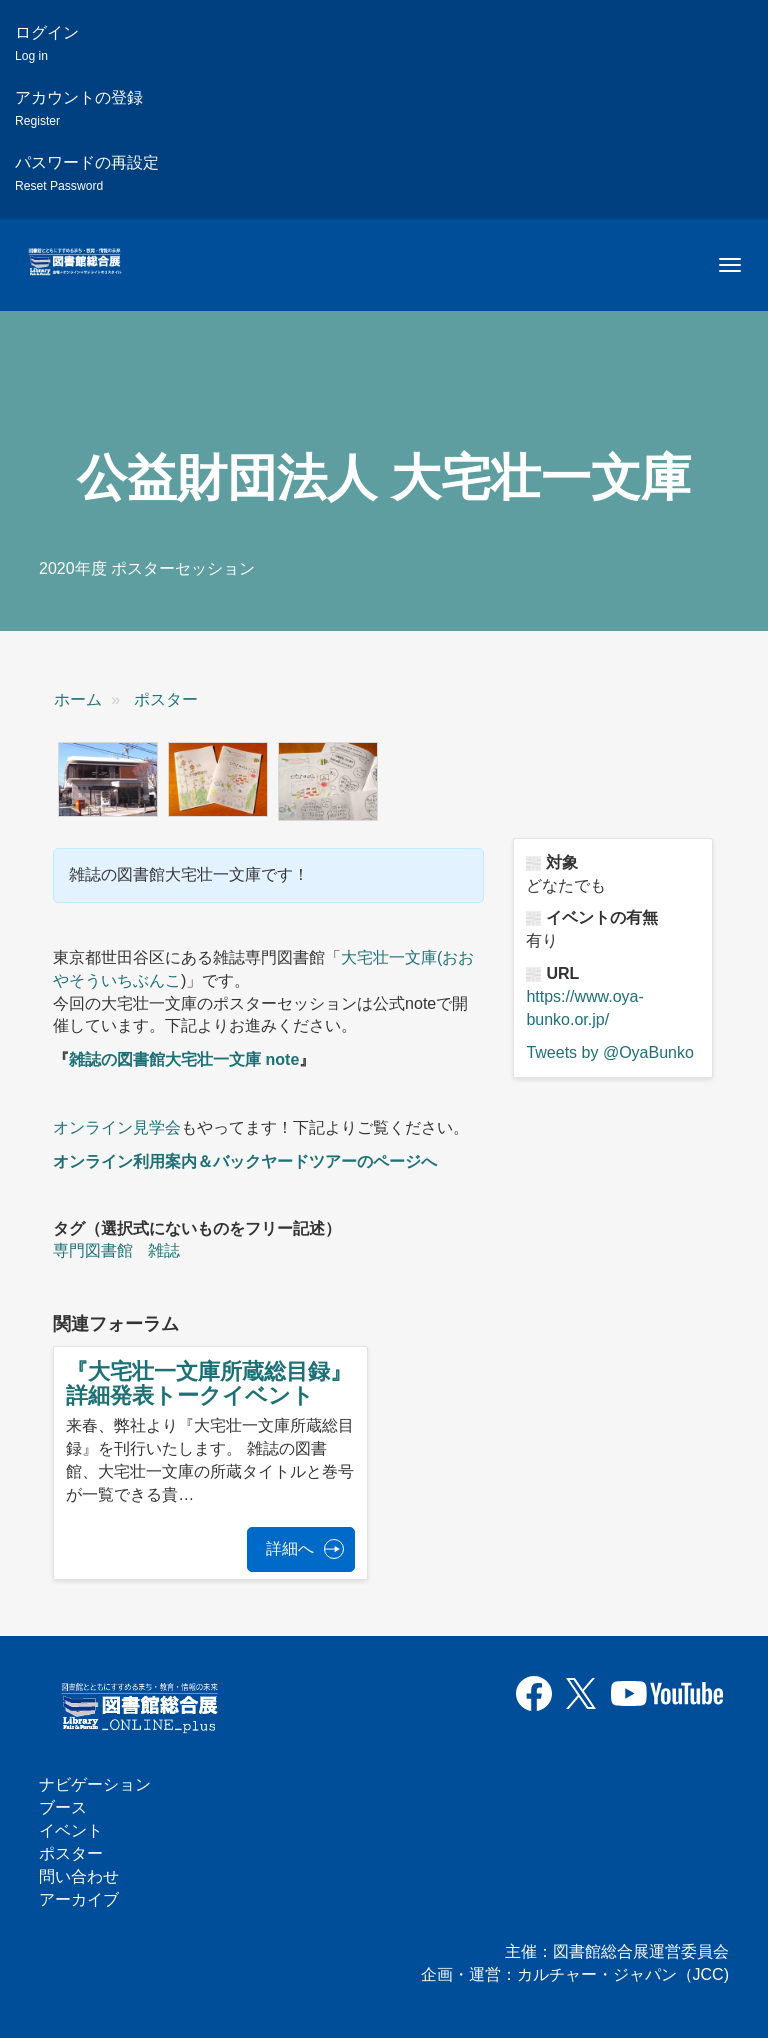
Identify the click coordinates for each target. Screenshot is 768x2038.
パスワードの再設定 (87, 173)
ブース (63, 1807)
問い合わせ (79, 1876)
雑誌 (164, 1250)
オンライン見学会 (117, 1127)
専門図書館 (93, 1250)
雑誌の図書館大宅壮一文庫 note (184, 1059)
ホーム (78, 699)
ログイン (47, 43)
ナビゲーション (95, 1784)
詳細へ (290, 1548)
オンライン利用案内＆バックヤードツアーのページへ (245, 1161)
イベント (71, 1830)
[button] (108, 780)
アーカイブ (79, 1899)
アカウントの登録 (79, 108)
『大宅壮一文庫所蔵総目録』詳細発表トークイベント (209, 1383)
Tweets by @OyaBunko (609, 1052)
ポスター (166, 699)
